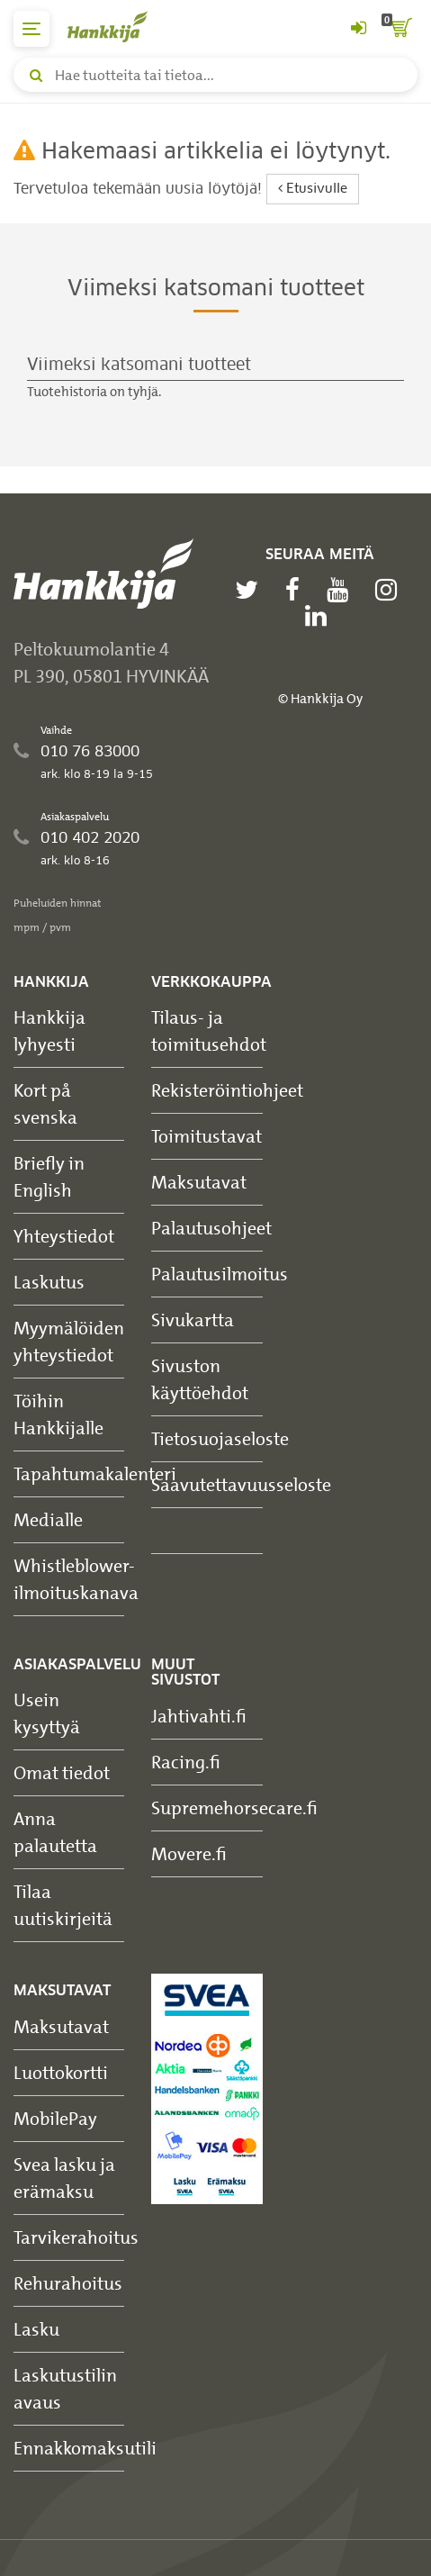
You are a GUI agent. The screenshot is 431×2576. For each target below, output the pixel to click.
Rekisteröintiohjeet (227, 1090)
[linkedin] (320, 615)
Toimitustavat (206, 1136)
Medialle (48, 1519)
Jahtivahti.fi (199, 1716)
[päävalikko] (31, 29)
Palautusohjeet (211, 1228)
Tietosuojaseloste (220, 1438)
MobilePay (55, 2118)
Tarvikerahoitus (76, 2237)
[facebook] (297, 589)
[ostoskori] (400, 29)
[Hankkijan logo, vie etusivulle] (116, 26)
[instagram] (390, 589)
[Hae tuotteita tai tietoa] (215, 75)
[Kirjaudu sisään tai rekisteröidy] (358, 29)
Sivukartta (192, 1319)
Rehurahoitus (67, 2283)
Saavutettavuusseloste (241, 1484)
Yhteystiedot (63, 1236)
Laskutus (49, 1282)
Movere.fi (189, 1853)
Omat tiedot (61, 1772)
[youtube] (342, 589)
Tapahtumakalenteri (94, 1473)
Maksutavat (199, 1182)
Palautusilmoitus (219, 1273)
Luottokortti (60, 2072)
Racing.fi (185, 1761)
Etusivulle (312, 188)
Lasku (36, 2329)
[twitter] (251, 589)
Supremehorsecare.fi (234, 1807)
